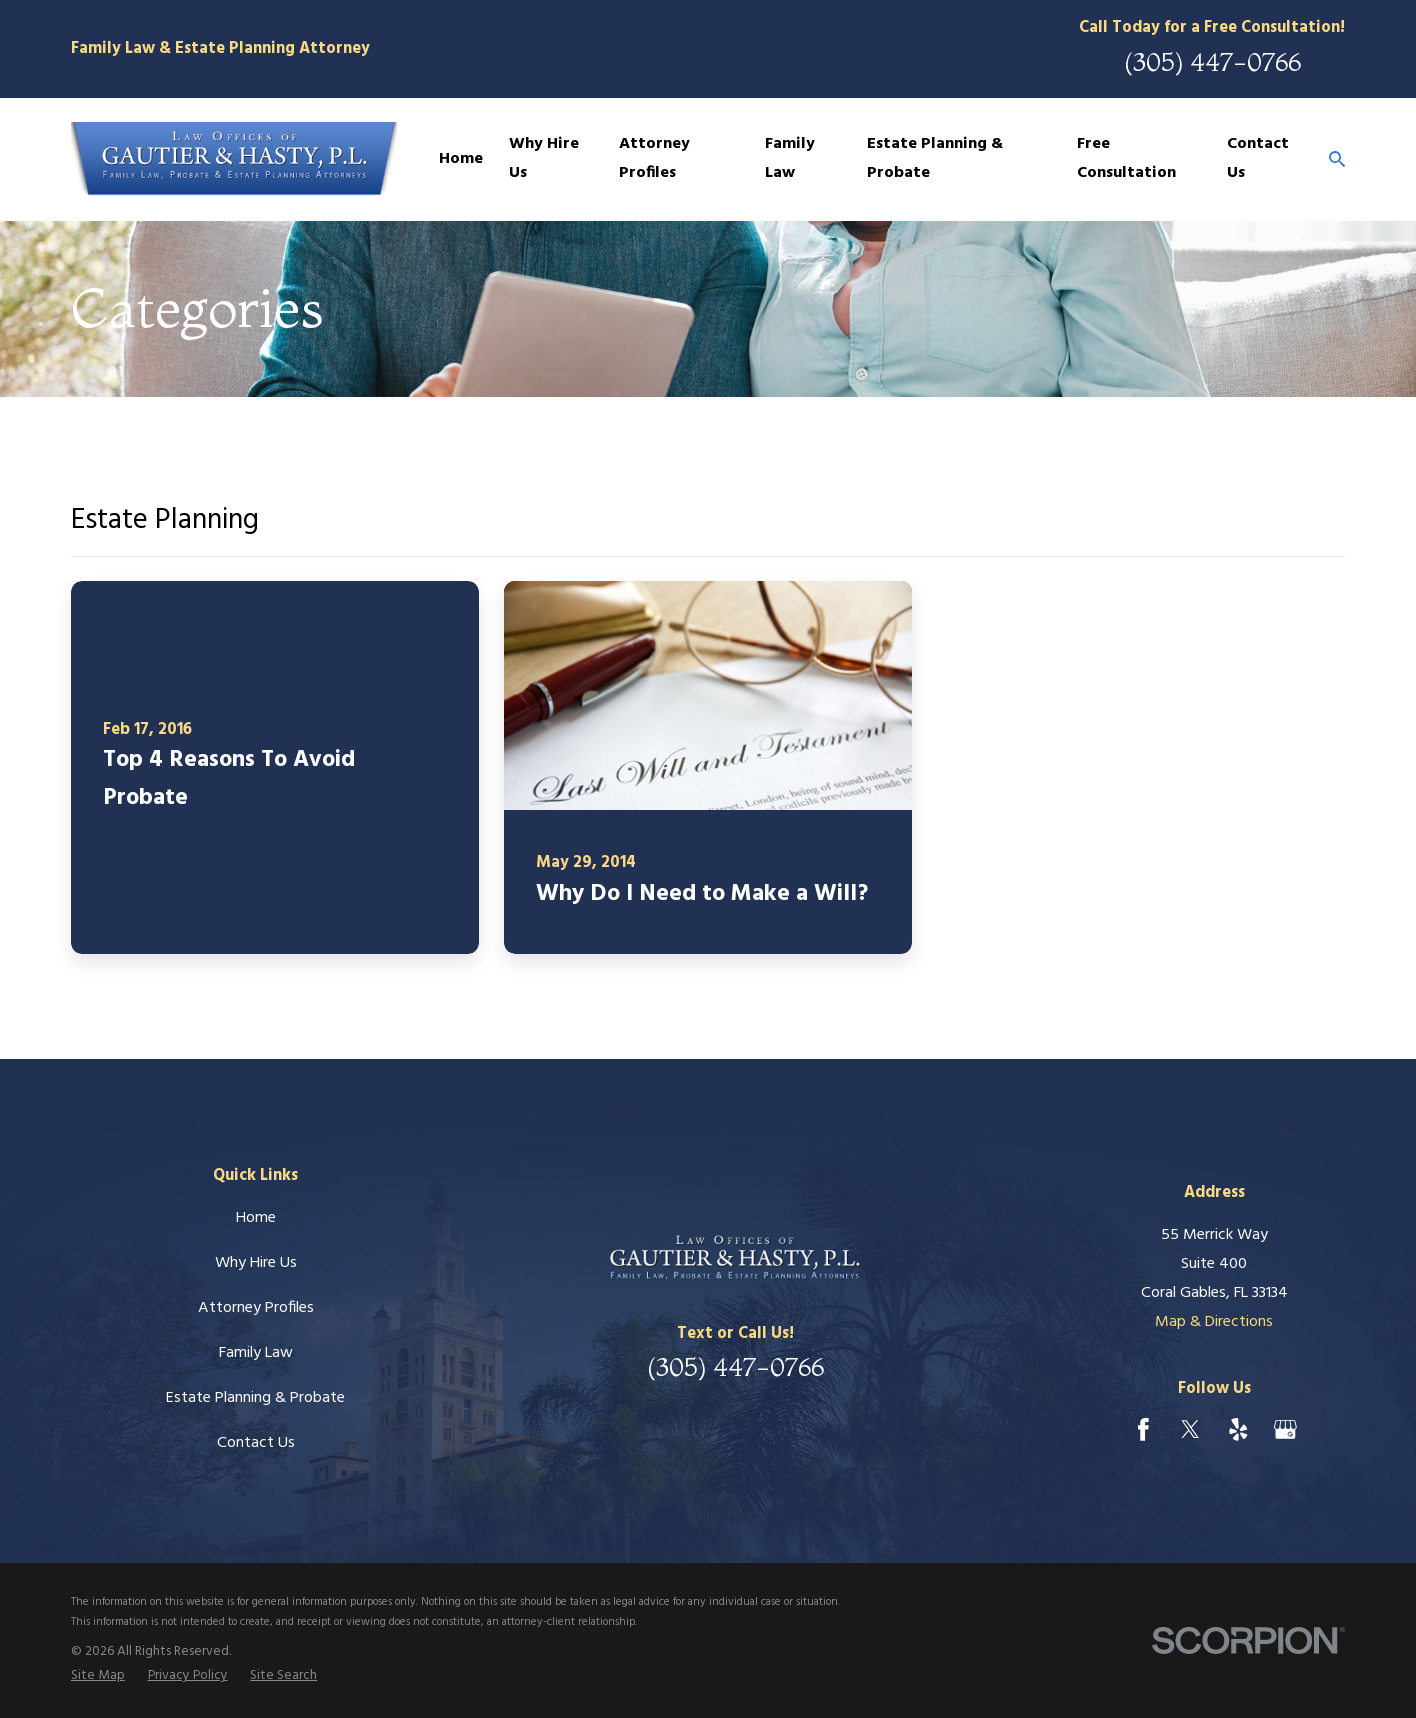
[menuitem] (98, 1676)
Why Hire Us (256, 1263)
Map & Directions (1214, 1322)
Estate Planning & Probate (255, 1398)
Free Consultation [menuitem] (1126, 158)
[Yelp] (1238, 1429)
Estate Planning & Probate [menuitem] (935, 158)
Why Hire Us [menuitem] (544, 158)
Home (256, 1218)
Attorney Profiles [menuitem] (654, 158)
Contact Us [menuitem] (1258, 158)
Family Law (256, 1353)
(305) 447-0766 (1212, 61)
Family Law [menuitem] (790, 158)
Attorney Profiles (256, 1308)
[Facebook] (1143, 1429)
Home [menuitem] (461, 159)
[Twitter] (1190, 1429)
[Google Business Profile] (1285, 1429)
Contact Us (256, 1443)
